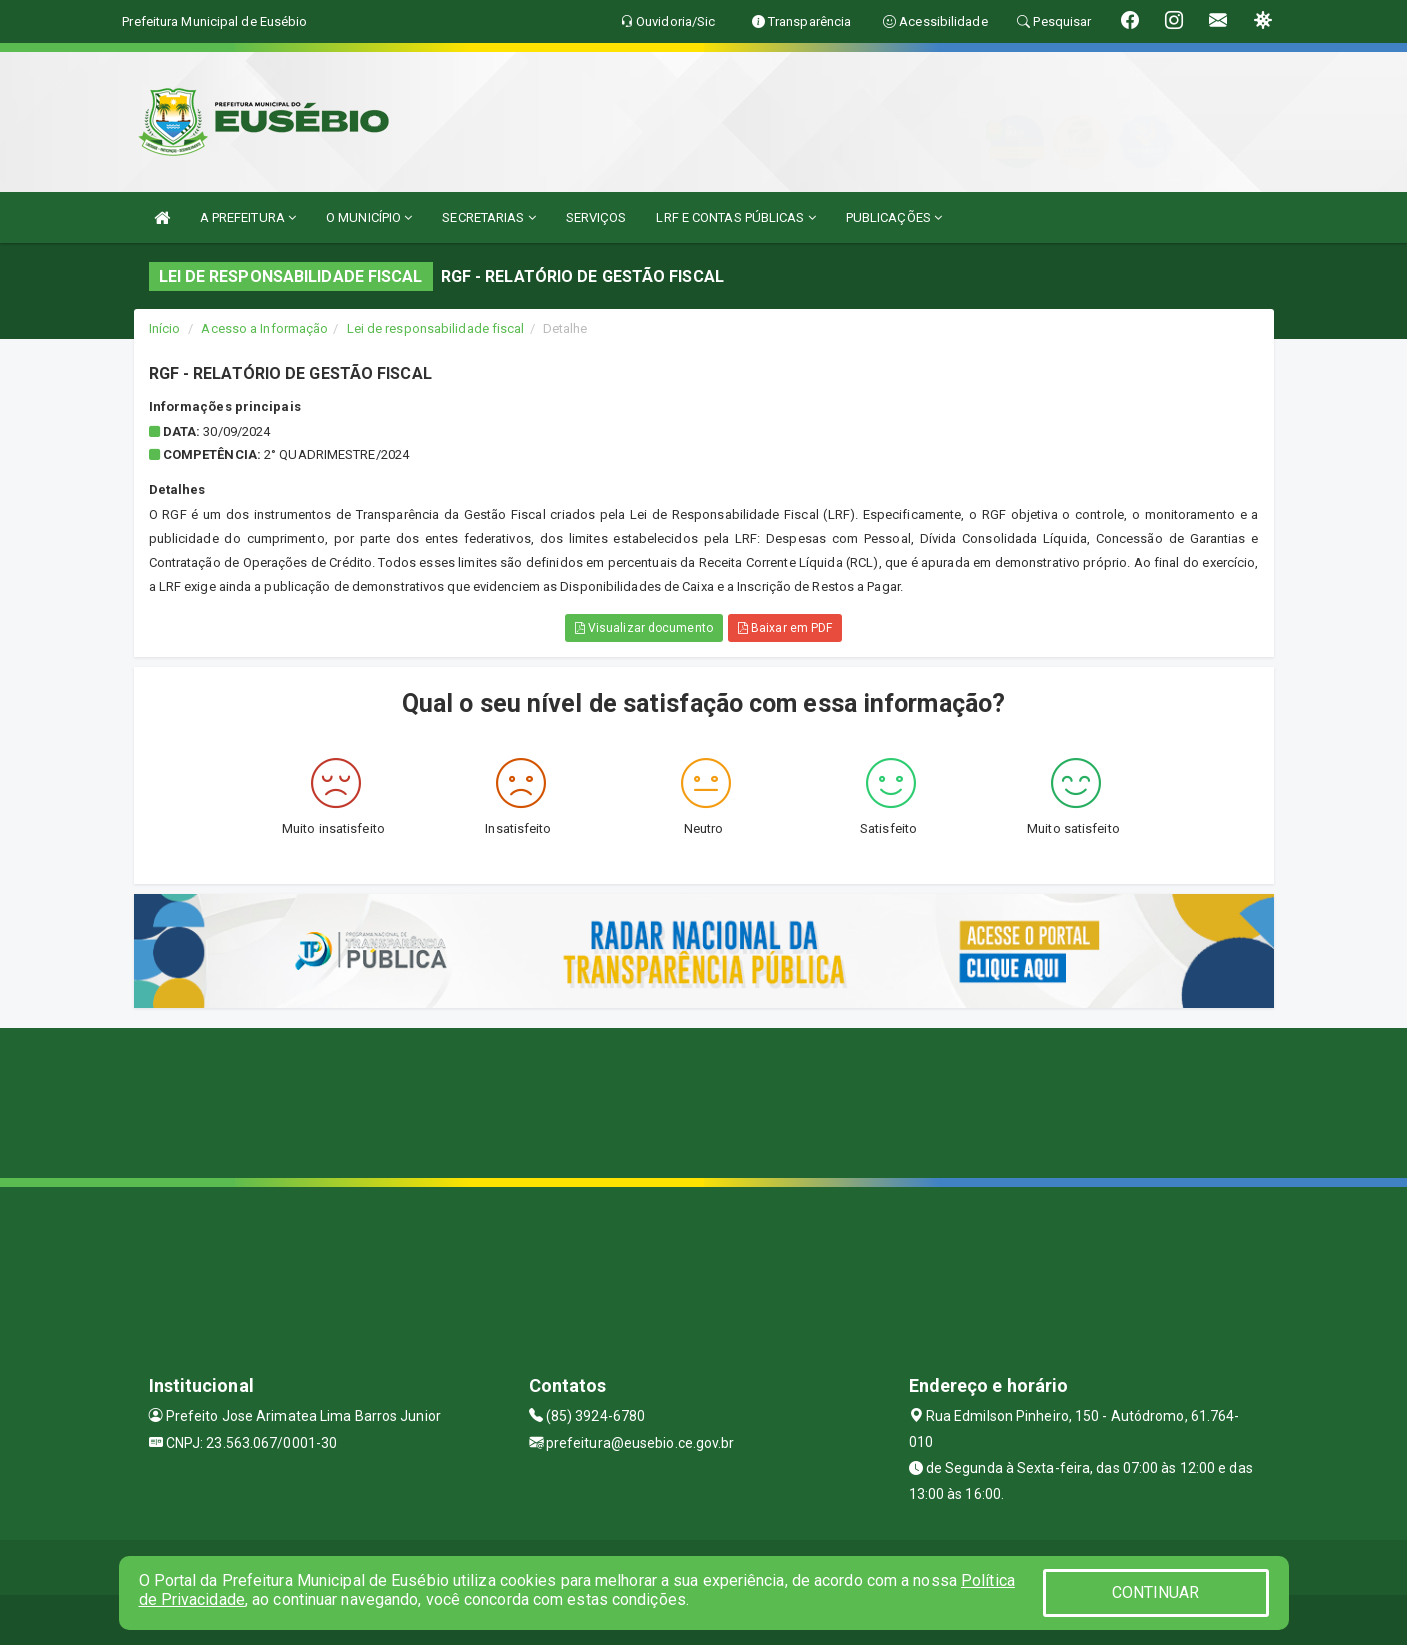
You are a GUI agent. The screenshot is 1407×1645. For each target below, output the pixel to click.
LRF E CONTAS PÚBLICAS (735, 217)
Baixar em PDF (785, 628)
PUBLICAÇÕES (894, 217)
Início (165, 328)
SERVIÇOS (596, 217)
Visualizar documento (644, 628)
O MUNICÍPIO (369, 217)
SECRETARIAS (488, 217)
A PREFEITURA (248, 217)
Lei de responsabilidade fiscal (436, 328)
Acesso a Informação (264, 328)
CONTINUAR (1156, 1592)
